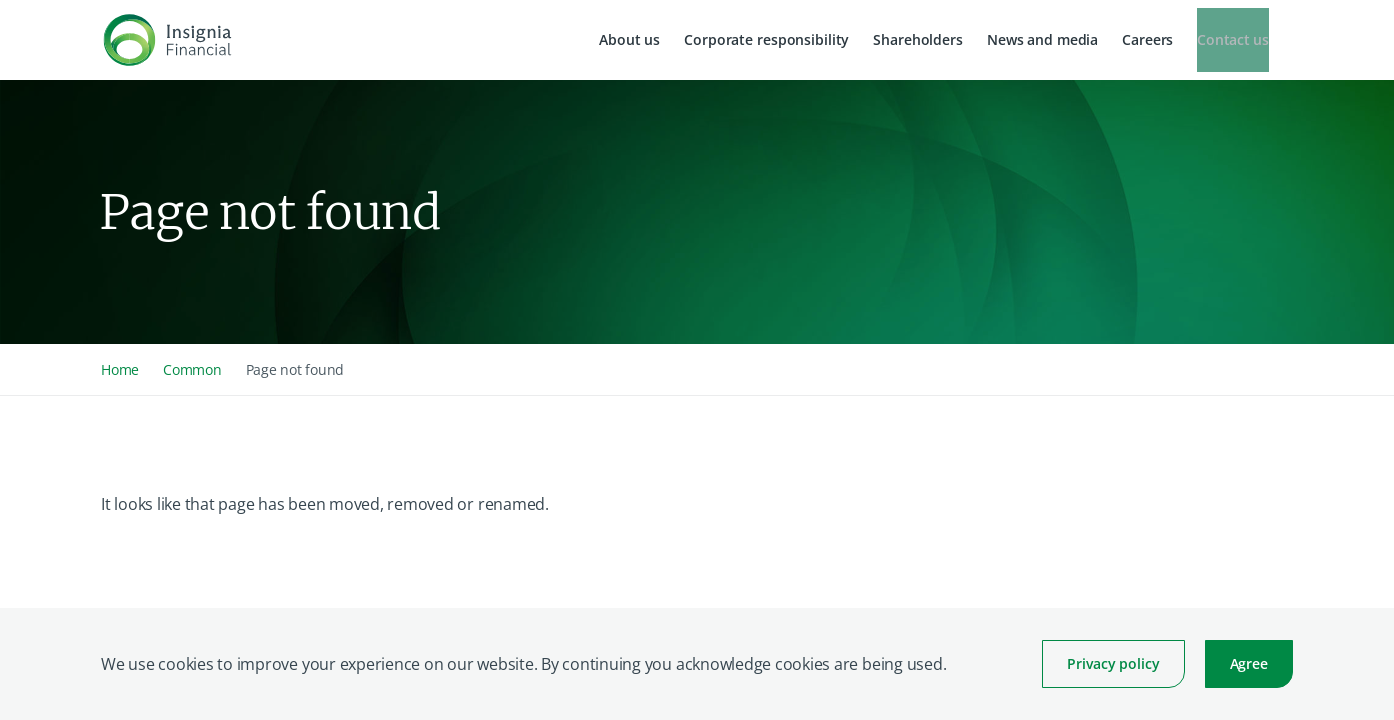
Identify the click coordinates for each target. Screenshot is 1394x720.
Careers (1147, 39)
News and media (1042, 39)
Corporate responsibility (766, 39)
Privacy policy (1113, 663)
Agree (1249, 663)
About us (629, 39)
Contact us (1233, 39)
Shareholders (918, 39)
